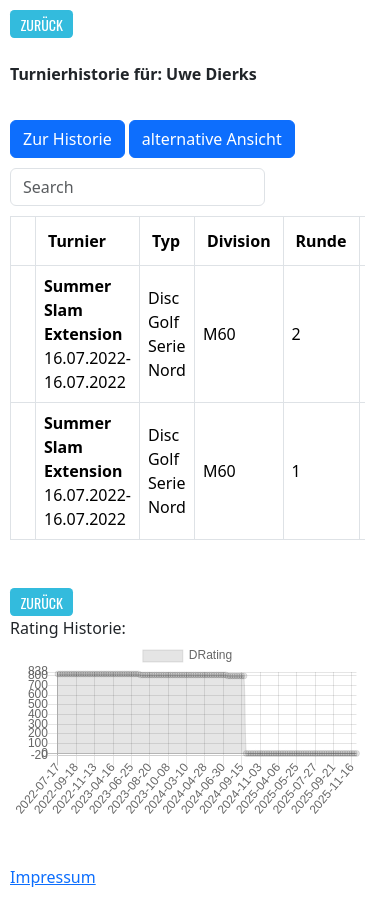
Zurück (42, 24)
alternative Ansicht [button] (212, 139)
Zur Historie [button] (67, 139)
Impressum (53, 877)
